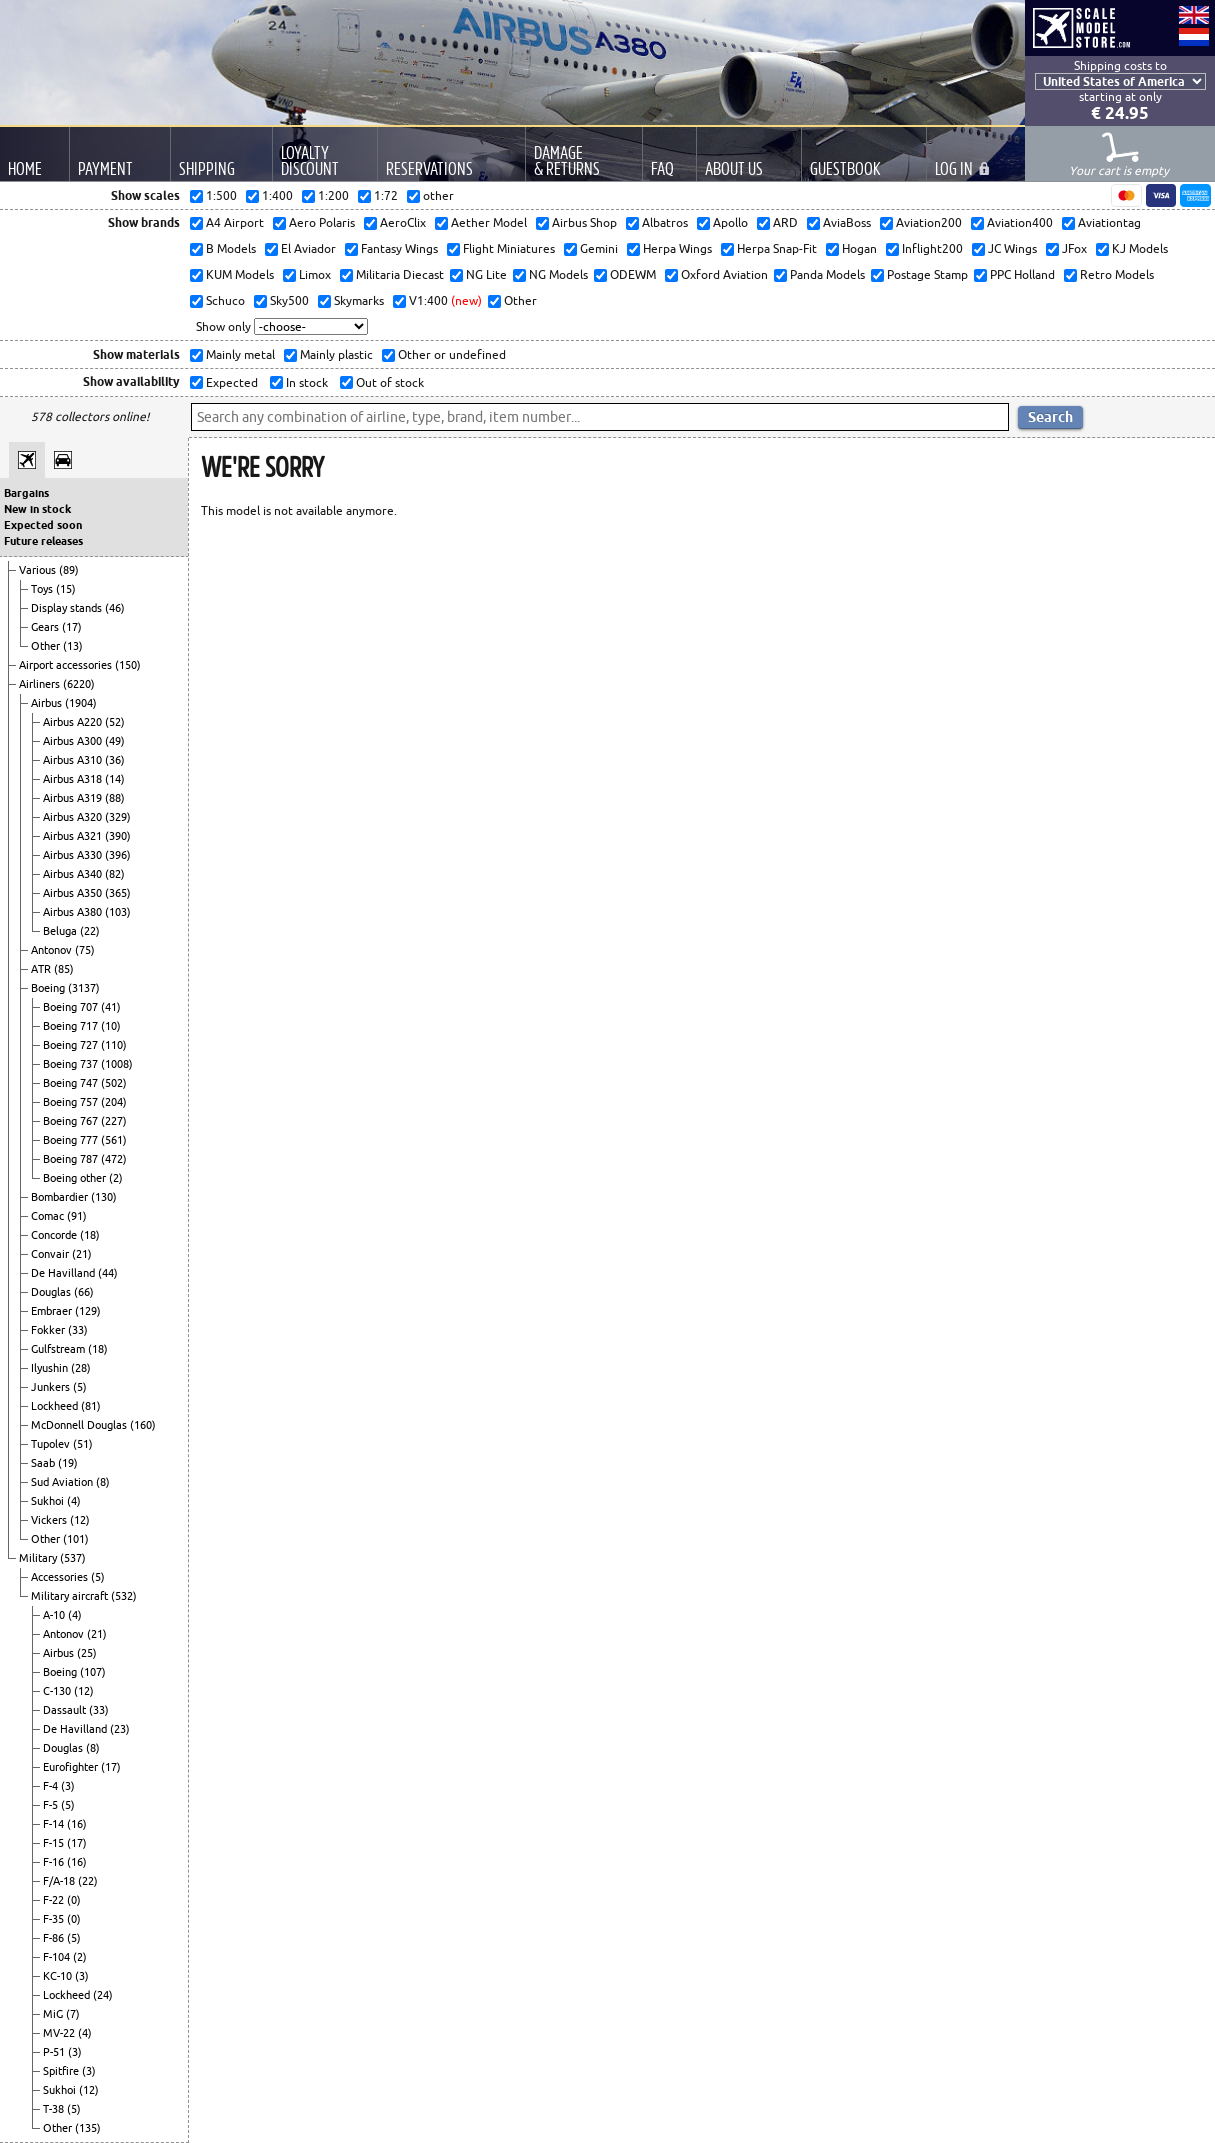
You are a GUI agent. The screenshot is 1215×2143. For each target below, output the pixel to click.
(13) (73, 646)
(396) (118, 855)
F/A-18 (60, 1881)
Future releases (43, 541)
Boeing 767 (72, 1121)
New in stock (37, 509)
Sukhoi (49, 1501)
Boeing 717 (72, 1026)
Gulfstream (59, 1349)
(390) (118, 836)
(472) (114, 1159)
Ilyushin (51, 1368)
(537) (73, 1558)
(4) (74, 1501)
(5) (80, 1387)
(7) (73, 2014)
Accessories (61, 1577)
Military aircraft (71, 1596)
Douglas (52, 1292)
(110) (114, 1045)
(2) (116, 1178)
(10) (111, 1026)
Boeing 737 (72, 1064)
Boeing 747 (72, 1083)
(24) (103, 1995)
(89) (69, 570)
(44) (108, 1273)
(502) (114, 1083)
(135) (88, 2128)
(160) (143, 1425)
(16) (77, 1824)
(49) (115, 741)
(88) (115, 798)
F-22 (55, 1900)
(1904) (81, 703)
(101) (76, 1539)
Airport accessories (67, 665)
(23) (120, 1729)
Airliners (41, 684)
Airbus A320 (74, 817)
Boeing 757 (72, 1102)
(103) (118, 912)
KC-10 (59, 1976)
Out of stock (388, 382)
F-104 (58, 1957)
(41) (111, 1007)
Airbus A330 (74, 855)
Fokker (49, 1330)
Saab (44, 1463)
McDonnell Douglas (80, 1425)
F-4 (52, 1786)
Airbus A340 (74, 874)
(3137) (84, 988)
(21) (82, 1254)
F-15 (55, 1843)
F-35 (55, 1919)
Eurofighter (72, 1767)
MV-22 (60, 2033)
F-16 (55, 1862)
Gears (46, 627)
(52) (115, 722)
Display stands (68, 608)
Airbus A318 (74, 779)
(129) (88, 1311)
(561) (114, 1140)
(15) (66, 589)
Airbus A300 (74, 741)
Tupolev (52, 1444)
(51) (83, 1444)
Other (47, 646)
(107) (93, 1672)
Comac (49, 1216)
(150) (128, 665)
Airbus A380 (74, 912)
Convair (51, 1254)
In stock (305, 382)
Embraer (53, 1311)
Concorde (55, 1235)
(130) (104, 1197)
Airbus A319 (74, 798)
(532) (124, 1596)
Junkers (52, 1387)
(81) (91, 1406)
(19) (68, 1463)
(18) (90, 1235)
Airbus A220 (74, 722)
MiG (54, 2014)
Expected (230, 382)
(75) (85, 950)
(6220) (79, 684)
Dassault (66, 1710)
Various (39, 570)
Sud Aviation (63, 1482)
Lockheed (56, 1406)
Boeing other (76, 1178)
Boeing (49, 988)
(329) (118, 817)
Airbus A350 (74, 893)
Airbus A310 (74, 760)
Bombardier (61, 1197)
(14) (115, 779)
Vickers (50, 1520)
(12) (80, 1520)
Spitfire (62, 2071)
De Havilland (64, 1273)
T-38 (55, 2109)
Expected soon (43, 525)
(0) (74, 1900)
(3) (68, 1786)
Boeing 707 (72, 1007)
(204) (114, 1102)
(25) (87, 1653)
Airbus (48, 703)
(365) (118, 893)
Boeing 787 (72, 1159)
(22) (90, 931)
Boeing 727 (72, 1045)
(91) (77, 1216)
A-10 (55, 1615)
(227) (114, 1121)
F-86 (55, 1938)
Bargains (26, 493)
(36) (115, 760)
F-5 (52, 1805)
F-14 (55, 1824)
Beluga (61, 931)
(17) (72, 627)
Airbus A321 (74, 836)
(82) (115, 874)
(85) (64, 969)
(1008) (117, 1064)
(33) (78, 1330)
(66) (84, 1292)
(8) (103, 1482)
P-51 (55, 2052)
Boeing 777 (72, 1140)
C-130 (58, 1691)
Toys (43, 589)
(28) (81, 1368)
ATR (42, 969)
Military (39, 1558)
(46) (115, 608)
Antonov (53, 950)
